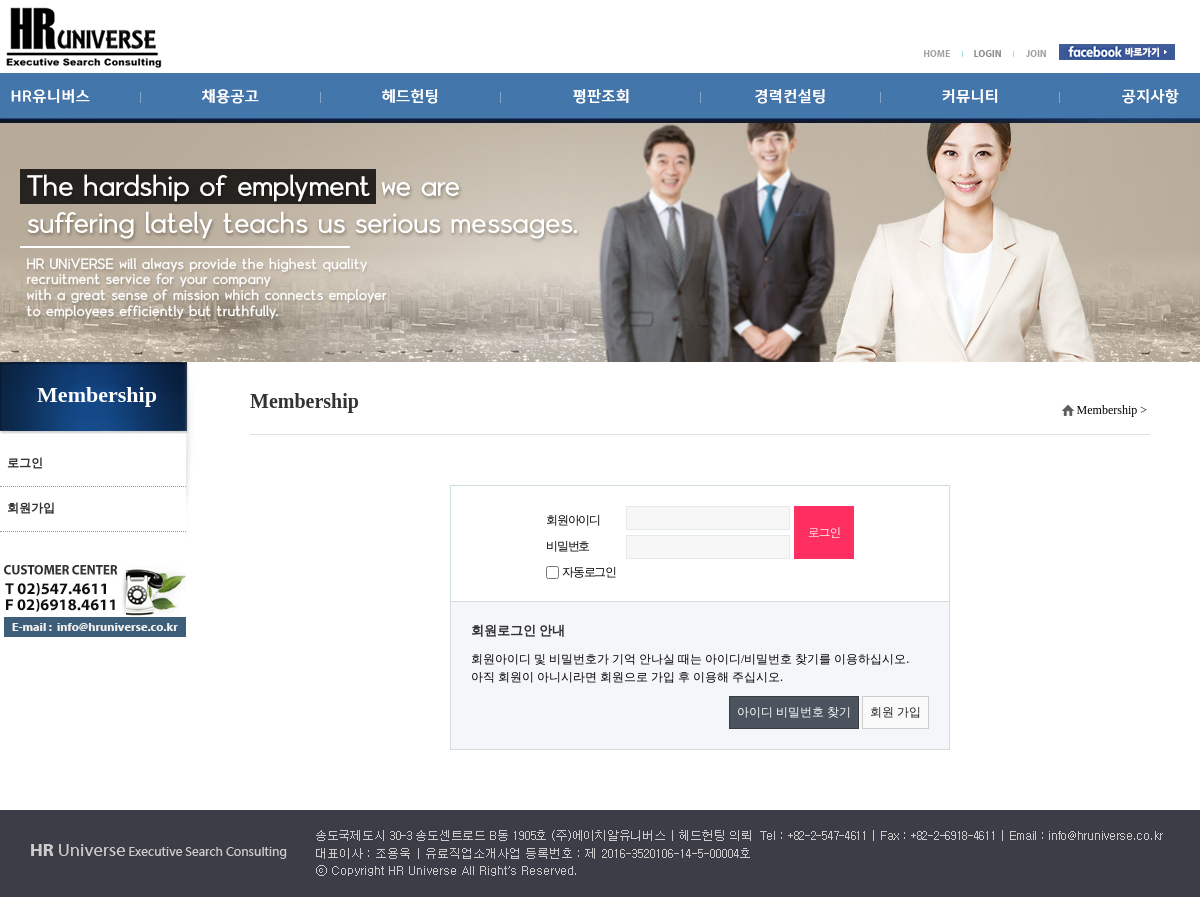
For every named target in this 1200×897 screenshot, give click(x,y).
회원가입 (31, 508)
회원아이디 (573, 520)
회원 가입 (895, 712)
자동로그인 (589, 572)
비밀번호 (567, 546)
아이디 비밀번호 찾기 (794, 712)
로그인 (25, 463)
